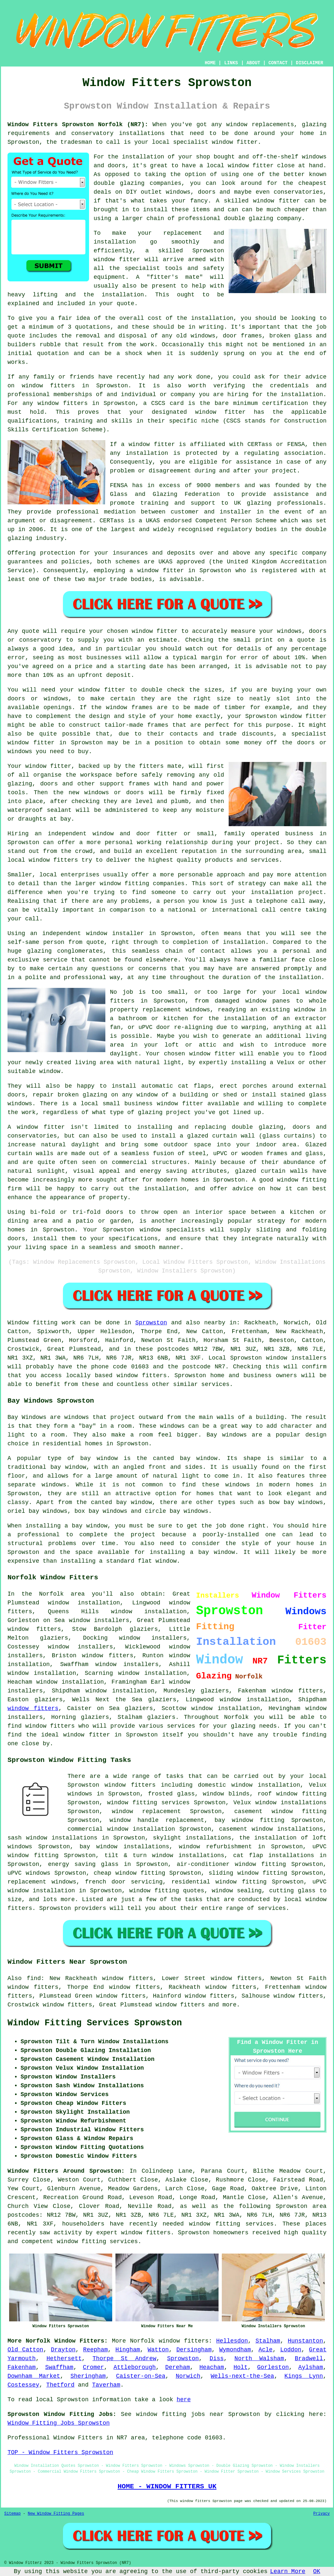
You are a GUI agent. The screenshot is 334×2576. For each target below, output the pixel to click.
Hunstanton (305, 2341)
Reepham (95, 2349)
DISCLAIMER (309, 63)
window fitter (235, 142)
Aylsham (310, 2367)
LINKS (231, 63)
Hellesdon (232, 2341)
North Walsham (259, 2358)
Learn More (287, 2571)
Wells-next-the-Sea (242, 2376)
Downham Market (34, 2376)
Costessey (23, 2385)
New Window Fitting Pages (56, 2513)
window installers (80, 1647)
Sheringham (88, 2376)
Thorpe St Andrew (125, 2358)
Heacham (211, 2367)
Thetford (60, 2385)
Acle (265, 2349)
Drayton (63, 2349)
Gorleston (273, 2367)
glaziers (215, 1691)
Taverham (106, 2385)
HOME (210, 63)
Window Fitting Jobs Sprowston (59, 2423)
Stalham (267, 2341)
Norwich (188, 2376)
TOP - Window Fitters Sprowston (60, 2452)
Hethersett (64, 2358)
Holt (241, 2367)
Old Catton (25, 2349)
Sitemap (12, 2513)
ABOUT (253, 63)
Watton (158, 2349)
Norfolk (142, 2341)
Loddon (290, 2349)
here (183, 2399)
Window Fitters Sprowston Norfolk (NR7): (78, 124)
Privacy (321, 2513)
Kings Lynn (303, 2376)
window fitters (34, 1629)
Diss (217, 2358)
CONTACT (278, 63)
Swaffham (59, 2367)
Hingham (127, 2349)
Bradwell (309, 2358)
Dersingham (194, 2349)
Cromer (93, 2367)
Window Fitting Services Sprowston (95, 2023)
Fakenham (22, 2367)
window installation (42, 1673)
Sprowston (151, 1322)
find (34, 1978)
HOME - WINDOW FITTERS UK (166, 2486)
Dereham (177, 2367)
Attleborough (135, 2367)
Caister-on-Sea (140, 2376)
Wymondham (235, 2349)
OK (316, 2571)
